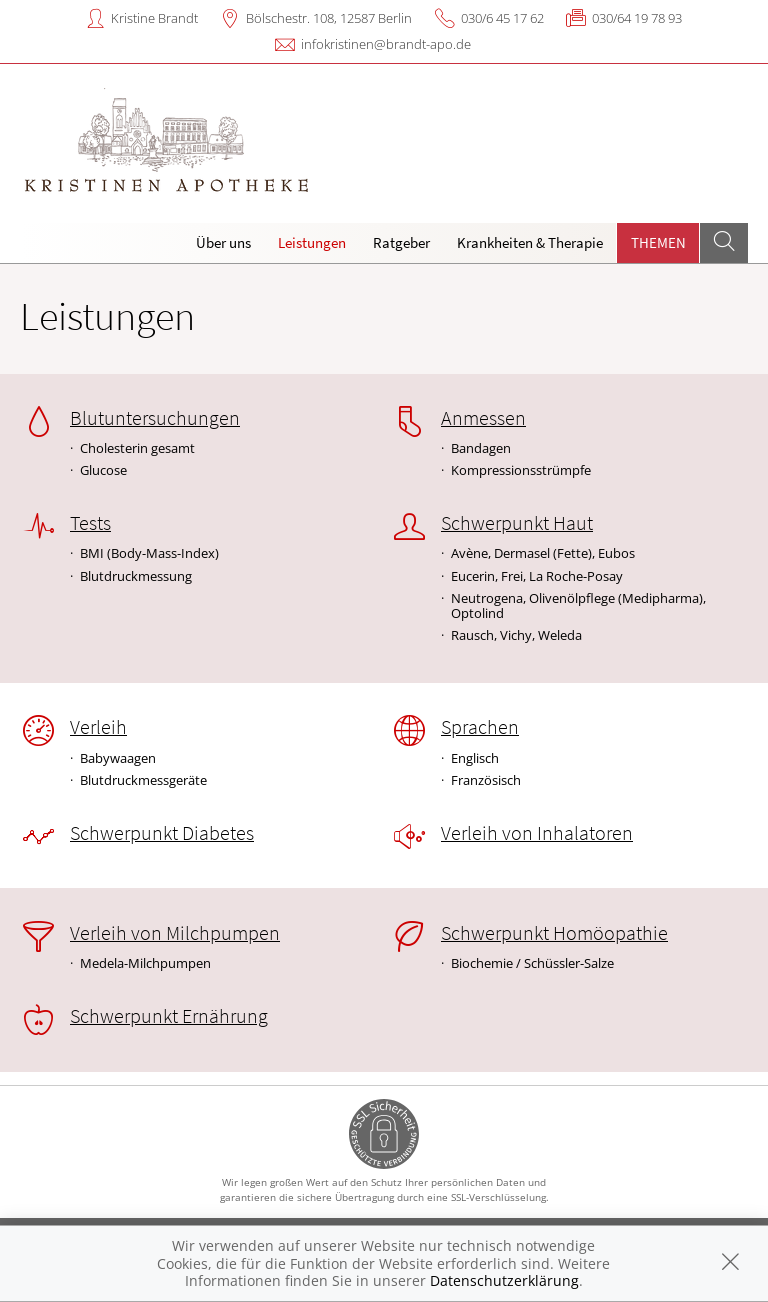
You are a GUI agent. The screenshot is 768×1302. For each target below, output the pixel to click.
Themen (658, 242)
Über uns (223, 242)
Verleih (98, 727)
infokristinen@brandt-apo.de (386, 44)
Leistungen (312, 242)
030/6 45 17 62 (502, 18)
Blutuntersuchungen (155, 418)
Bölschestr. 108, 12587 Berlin (329, 18)
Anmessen (483, 418)
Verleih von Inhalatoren (537, 833)
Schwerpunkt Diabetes (162, 833)
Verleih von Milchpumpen (175, 933)
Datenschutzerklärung (504, 1280)
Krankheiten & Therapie (530, 242)
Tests (90, 523)
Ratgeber (401, 242)
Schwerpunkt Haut (517, 523)
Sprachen (480, 727)
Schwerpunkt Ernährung (169, 1016)
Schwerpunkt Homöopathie (554, 933)
